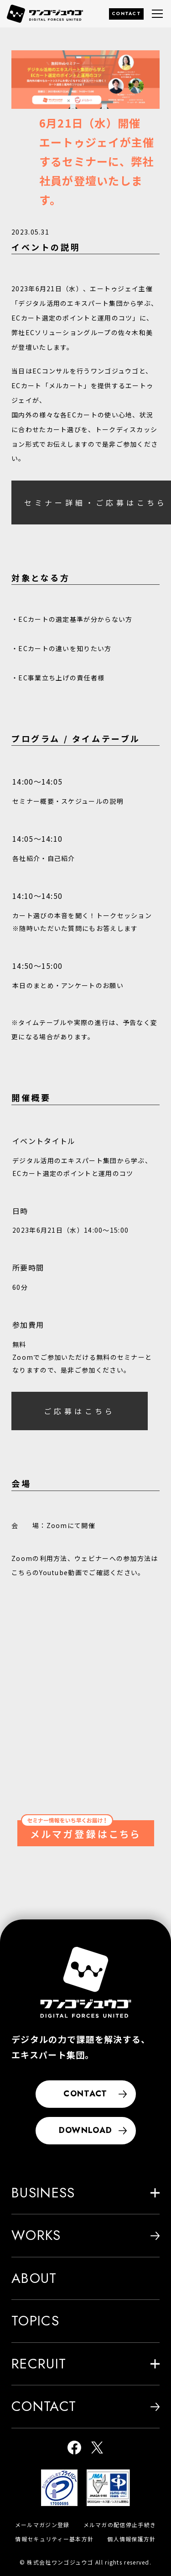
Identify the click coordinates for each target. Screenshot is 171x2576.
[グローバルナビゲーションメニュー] (157, 13)
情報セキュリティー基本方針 (54, 2539)
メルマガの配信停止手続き (119, 2524)
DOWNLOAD (93, 2130)
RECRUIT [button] (85, 2363)
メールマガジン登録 (42, 2524)
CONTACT (126, 13)
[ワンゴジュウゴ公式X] (97, 2449)
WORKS (85, 2235)
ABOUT (34, 2278)
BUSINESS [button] (85, 2192)
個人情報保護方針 (131, 2539)
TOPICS (35, 2320)
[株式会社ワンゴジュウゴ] (85, 1982)
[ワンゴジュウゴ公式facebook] (74, 2449)
